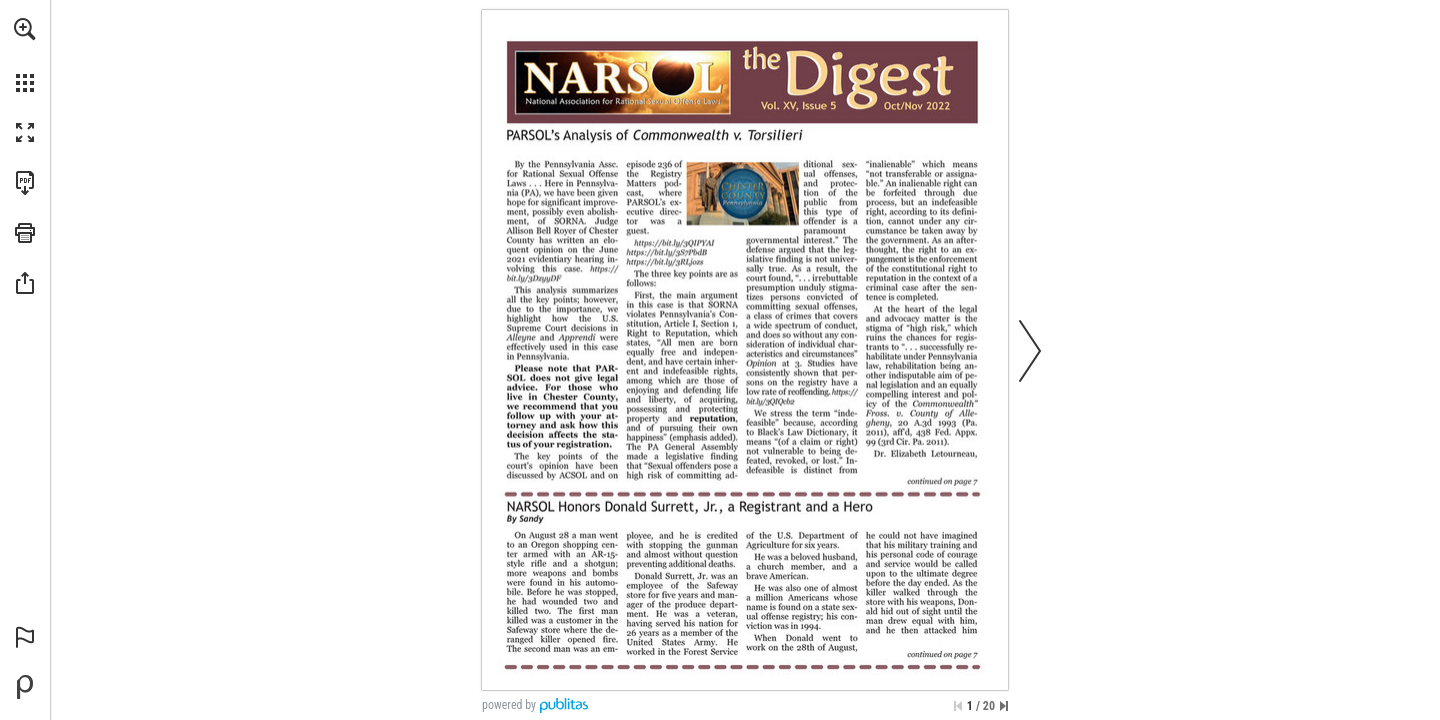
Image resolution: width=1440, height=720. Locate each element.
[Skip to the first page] (958, 706)
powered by (509, 705)
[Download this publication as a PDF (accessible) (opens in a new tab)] (25, 183)
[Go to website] (560, 274)
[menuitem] (25, 55)
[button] (25, 29)
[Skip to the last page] (1004, 706)
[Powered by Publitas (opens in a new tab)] (25, 687)
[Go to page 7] (940, 484)
